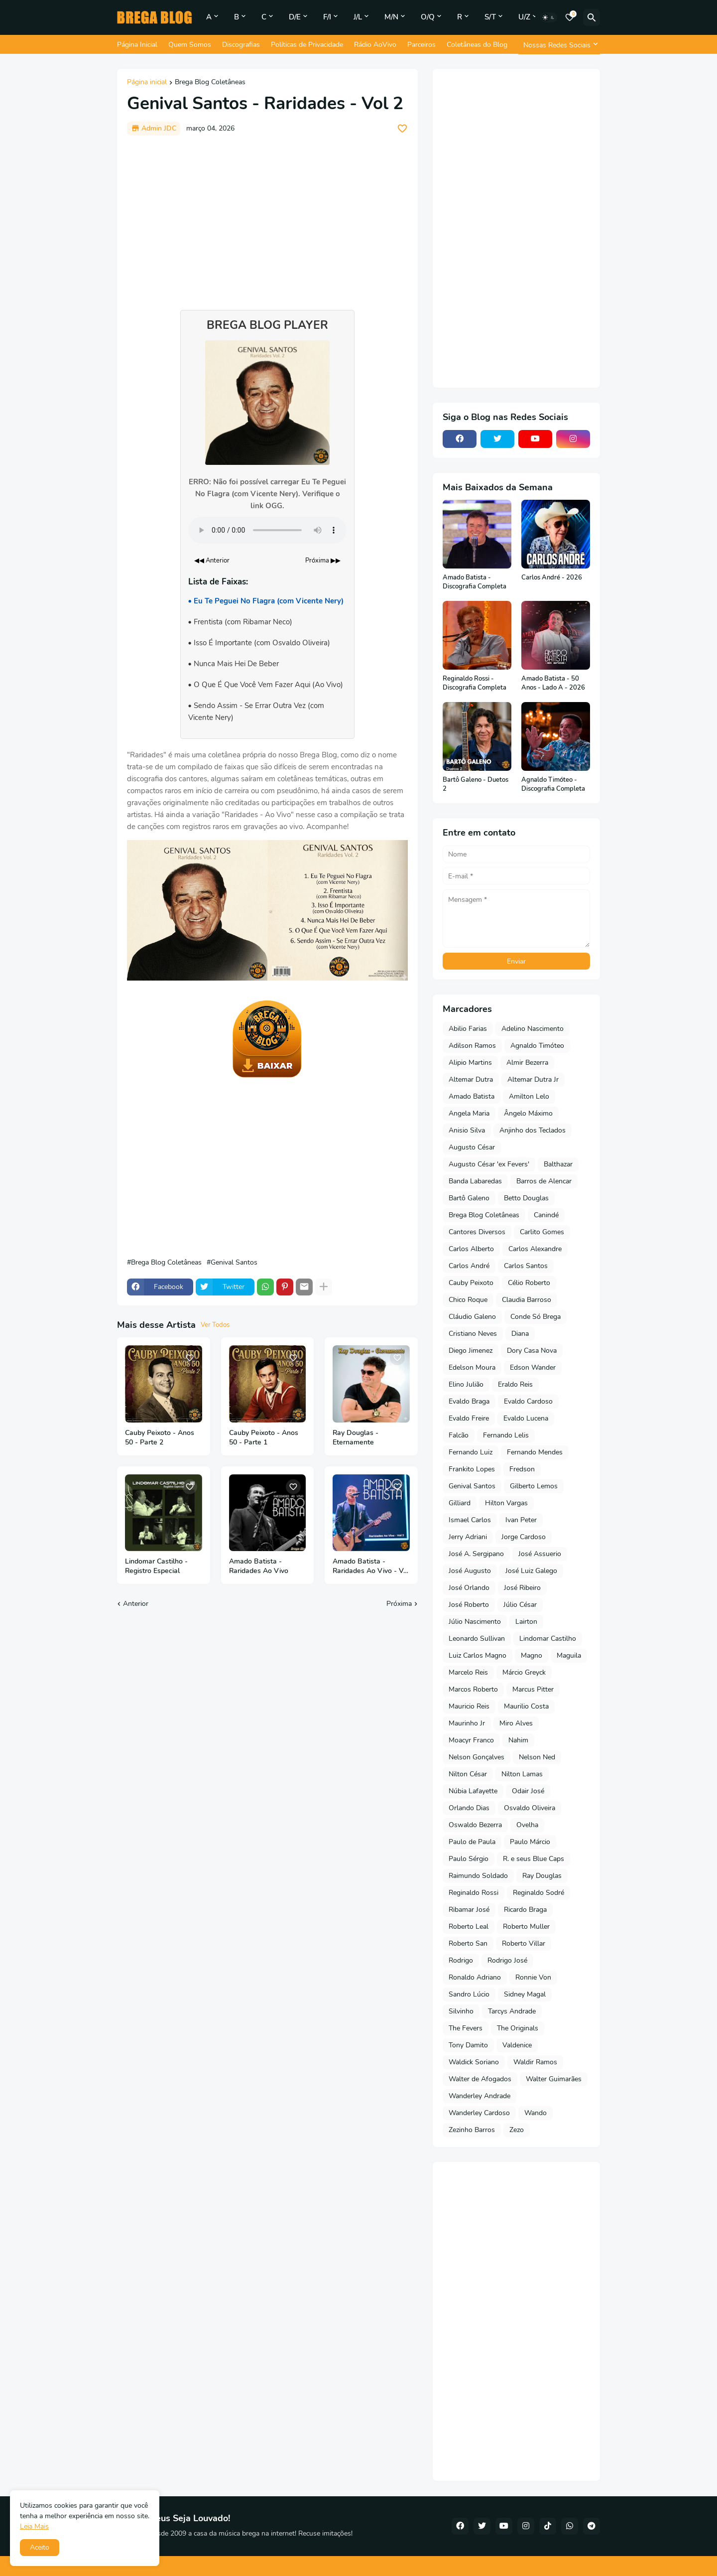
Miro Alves (516, 1723)
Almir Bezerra (527, 1062)
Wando (535, 2113)
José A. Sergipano (476, 1554)
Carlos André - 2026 (551, 577)
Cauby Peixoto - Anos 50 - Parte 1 (263, 1438)
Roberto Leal (468, 1926)
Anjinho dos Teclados (532, 1130)
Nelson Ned (537, 1757)
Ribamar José (469, 1909)
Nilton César (468, 1774)
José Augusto (470, 1570)
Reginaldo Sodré (538, 1892)
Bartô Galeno (469, 1198)
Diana (520, 1333)
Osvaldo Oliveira (529, 1808)
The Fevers (465, 2028)
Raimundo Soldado (478, 1875)
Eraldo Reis (515, 1384)
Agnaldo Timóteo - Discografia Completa (553, 784)
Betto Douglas (526, 1198)
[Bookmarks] (569, 17)
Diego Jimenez (470, 1350)
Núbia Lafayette (473, 1791)
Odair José (528, 1791)
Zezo (516, 2130)
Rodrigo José (507, 1960)
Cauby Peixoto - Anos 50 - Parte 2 (159, 1438)
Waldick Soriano (474, 2062)
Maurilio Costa (526, 1706)
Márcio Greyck (524, 1672)
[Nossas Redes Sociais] (559, 44)
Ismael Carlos (470, 1520)
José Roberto (469, 1604)
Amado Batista (471, 1096)
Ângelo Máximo (528, 1113)
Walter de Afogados (480, 2079)
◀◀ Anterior (212, 560)
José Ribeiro (522, 1587)
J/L (358, 17)
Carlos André (469, 1266)
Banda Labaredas (475, 1181)
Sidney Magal (525, 1994)
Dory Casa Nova (532, 1350)
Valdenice (517, 2045)
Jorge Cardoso (523, 1537)
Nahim (518, 1740)
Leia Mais (34, 2526)
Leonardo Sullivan (477, 1638)
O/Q (428, 17)
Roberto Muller (526, 1926)
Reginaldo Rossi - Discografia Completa (474, 683)
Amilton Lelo (529, 1096)
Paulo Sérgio (468, 1858)
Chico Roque (468, 1299)
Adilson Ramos (472, 1045)
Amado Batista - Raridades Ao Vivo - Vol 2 (371, 1566)
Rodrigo (461, 1960)
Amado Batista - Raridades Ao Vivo (258, 1566)
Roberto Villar (523, 1943)
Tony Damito (468, 2045)
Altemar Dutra (471, 1079)
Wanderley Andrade (479, 2096)
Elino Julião (466, 1384)
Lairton (526, 1621)
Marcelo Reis (468, 1672)
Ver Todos (215, 1324)
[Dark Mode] (548, 17)
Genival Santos (234, 1262)
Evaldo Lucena (525, 1418)
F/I (327, 17)
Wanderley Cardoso (479, 2113)
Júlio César (520, 1604)
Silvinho (461, 2011)
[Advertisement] (267, 217)
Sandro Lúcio (469, 1994)
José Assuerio (539, 1554)
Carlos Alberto (471, 1249)
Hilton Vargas (506, 1503)
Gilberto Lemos (534, 1486)
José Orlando (469, 1587)
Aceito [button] (39, 2547)
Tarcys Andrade (512, 2011)
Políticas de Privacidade (307, 44)
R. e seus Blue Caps (533, 1858)
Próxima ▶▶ (323, 560)
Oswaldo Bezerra (475, 1825)
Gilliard (460, 1503)
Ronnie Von (533, 1977)
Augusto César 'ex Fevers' (489, 1164)
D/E (295, 17)
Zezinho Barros (472, 2130)
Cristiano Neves (473, 1333)
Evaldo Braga (469, 1401)
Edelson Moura (472, 1367)
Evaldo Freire (469, 1418)
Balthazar (558, 1164)
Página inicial (147, 83)
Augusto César (472, 1147)
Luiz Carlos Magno (477, 1655)
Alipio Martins (470, 1062)
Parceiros (421, 44)
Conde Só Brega (535, 1316)
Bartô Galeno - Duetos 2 (475, 784)
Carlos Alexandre (535, 1249)
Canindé (546, 1215)
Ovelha (527, 1825)
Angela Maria (469, 1113)
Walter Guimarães (554, 2079)
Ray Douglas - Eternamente (355, 1438)
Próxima (399, 1603)
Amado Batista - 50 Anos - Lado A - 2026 (553, 683)
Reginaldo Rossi (473, 1892)
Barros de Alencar (544, 1181)
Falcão (459, 1435)
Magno (531, 1655)
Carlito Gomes (542, 1232)
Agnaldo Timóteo (537, 1045)
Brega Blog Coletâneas (210, 83)
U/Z (524, 17)
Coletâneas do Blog (477, 44)
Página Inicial (137, 44)
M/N (391, 17)
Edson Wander (533, 1367)
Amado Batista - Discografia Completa (474, 582)
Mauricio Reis (469, 1706)
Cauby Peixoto (471, 1283)
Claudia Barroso (526, 1299)
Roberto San (468, 1943)
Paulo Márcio (530, 1842)
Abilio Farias (468, 1028)
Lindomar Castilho (547, 1638)
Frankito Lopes (472, 1469)
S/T (490, 17)
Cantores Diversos (477, 1232)
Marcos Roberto (473, 1689)
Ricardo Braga (525, 1909)
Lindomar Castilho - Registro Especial (156, 1566)
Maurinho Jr (467, 1723)
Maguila (569, 1655)
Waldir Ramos (535, 2062)
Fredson (522, 1469)
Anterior (135, 1603)
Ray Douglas (542, 1875)
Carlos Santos (526, 1266)
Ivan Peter (521, 1520)
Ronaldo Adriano (475, 1977)
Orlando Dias (469, 1808)
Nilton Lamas (522, 1774)
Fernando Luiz (470, 1452)
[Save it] (402, 128)
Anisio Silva (467, 1130)
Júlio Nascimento (475, 1621)
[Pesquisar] (591, 17)
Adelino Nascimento (532, 1028)
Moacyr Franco (471, 1740)
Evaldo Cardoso (528, 1401)
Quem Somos (189, 44)
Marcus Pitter (533, 1689)
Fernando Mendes (535, 1452)
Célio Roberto (529, 1283)
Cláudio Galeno (472, 1316)
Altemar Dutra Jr (533, 1079)
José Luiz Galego (531, 1570)
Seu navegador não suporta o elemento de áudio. (267, 530)
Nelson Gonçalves (476, 1757)
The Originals (517, 2028)
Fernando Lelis (506, 1435)
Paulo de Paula (472, 1842)
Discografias (241, 44)
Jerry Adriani (468, 1537)
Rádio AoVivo (375, 44)
